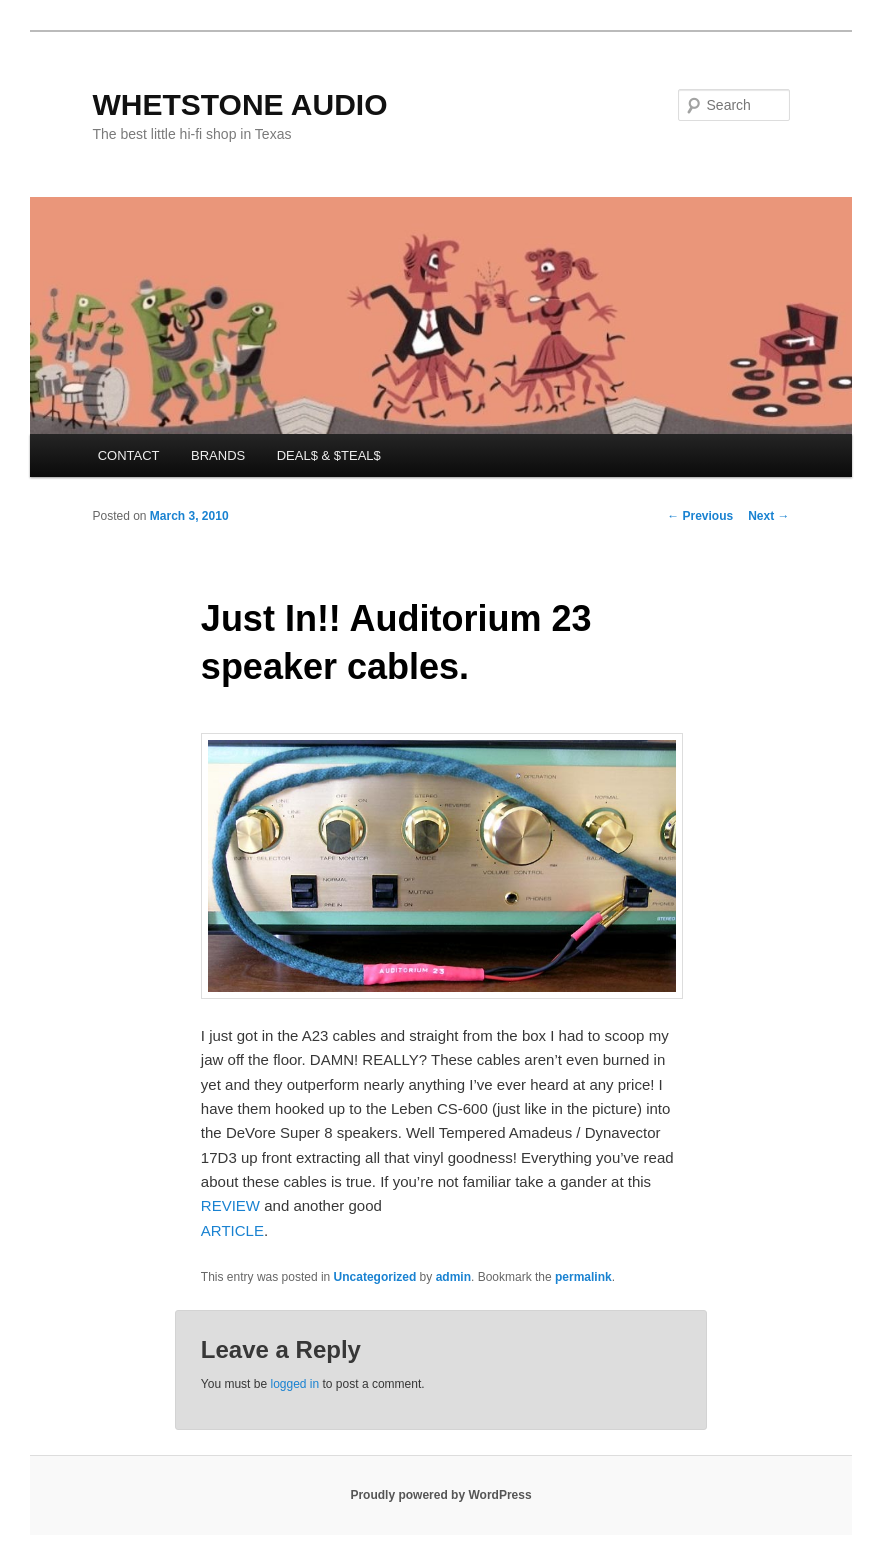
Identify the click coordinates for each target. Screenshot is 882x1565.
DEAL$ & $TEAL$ (329, 455)
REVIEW (230, 1205)
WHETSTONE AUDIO (239, 104)
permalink (583, 1277)
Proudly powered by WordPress (440, 1495)
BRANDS (218, 455)
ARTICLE (232, 1230)
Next (768, 516)
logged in (294, 1384)
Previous (700, 516)
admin (453, 1277)
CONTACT (129, 455)
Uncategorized (375, 1277)
